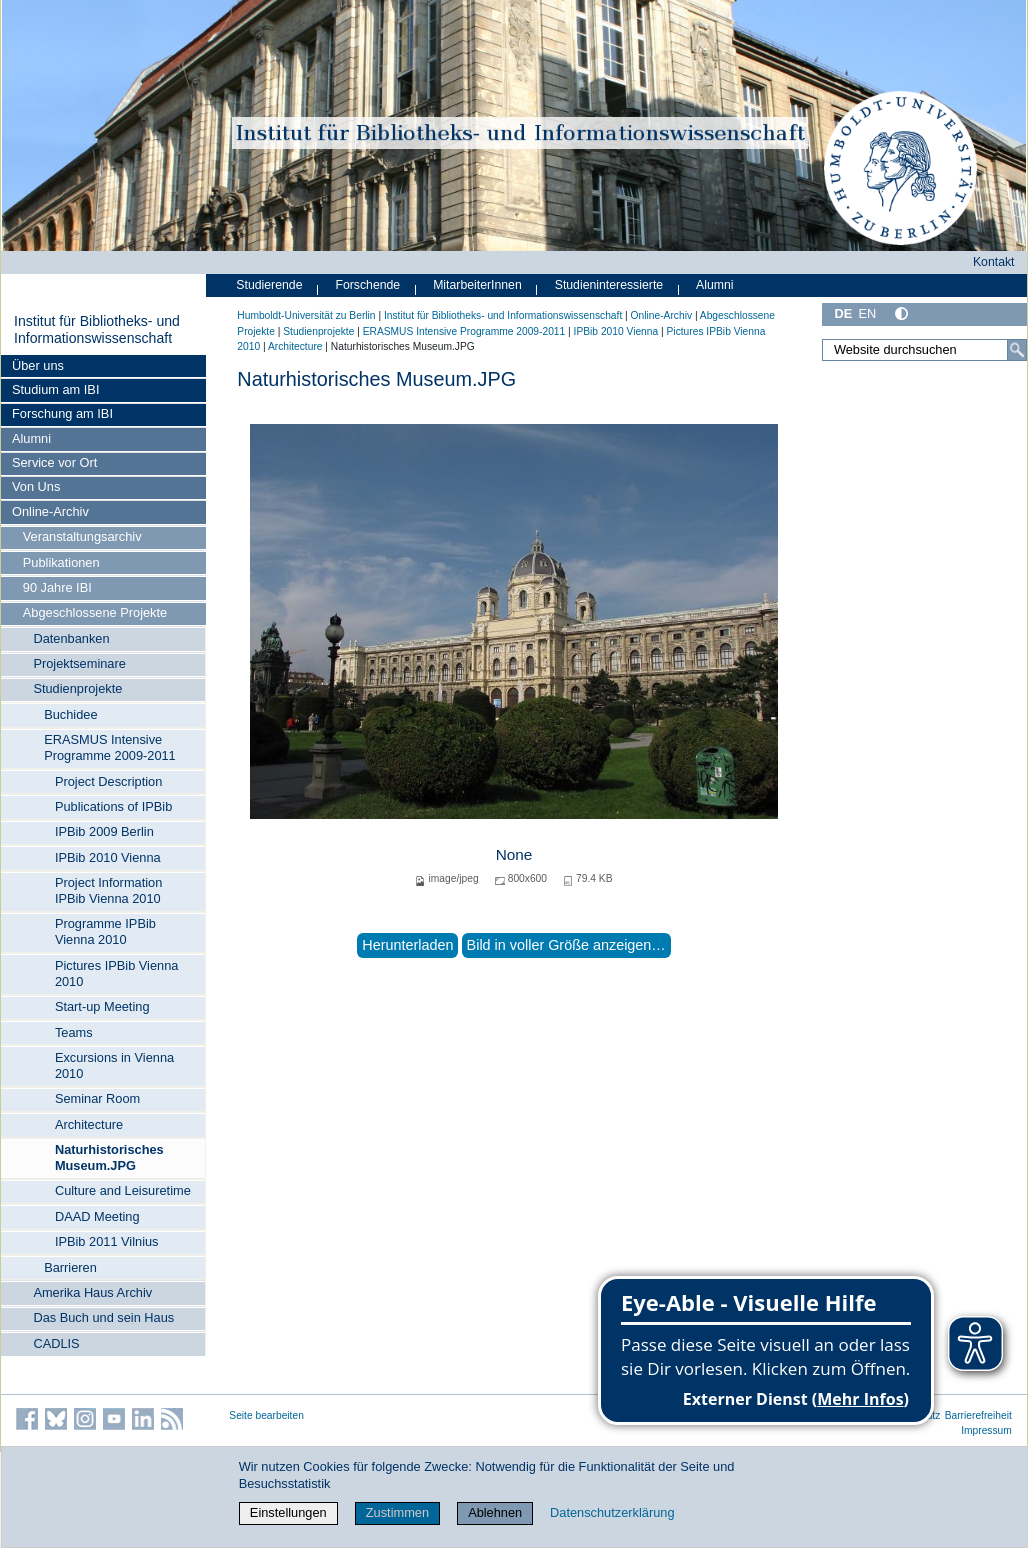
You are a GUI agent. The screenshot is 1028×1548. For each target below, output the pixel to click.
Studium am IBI (55, 389)
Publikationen (61, 562)
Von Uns (36, 486)
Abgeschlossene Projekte (95, 612)
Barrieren (70, 1267)
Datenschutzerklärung (612, 1512)
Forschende (367, 285)
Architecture (89, 1124)
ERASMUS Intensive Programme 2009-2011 (110, 747)
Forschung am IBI (62, 413)
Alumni (31, 438)
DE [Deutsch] (843, 313)
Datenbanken (71, 638)
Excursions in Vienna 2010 (114, 1065)
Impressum (986, 1430)
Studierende (269, 285)
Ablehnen (495, 1512)
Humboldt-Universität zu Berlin (306, 315)
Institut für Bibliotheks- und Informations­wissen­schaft (97, 330)
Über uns (38, 365)
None (514, 854)
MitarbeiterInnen (477, 285)
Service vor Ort (54, 462)
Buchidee (70, 714)
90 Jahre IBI (57, 587)
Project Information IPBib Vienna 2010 (108, 890)
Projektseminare (79, 663)
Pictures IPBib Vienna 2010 (117, 973)
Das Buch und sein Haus (103, 1317)
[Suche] (1017, 350)
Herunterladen (407, 945)
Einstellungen (288, 1512)
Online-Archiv (50, 511)
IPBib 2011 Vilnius (107, 1241)
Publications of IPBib (113, 806)
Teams (74, 1032)
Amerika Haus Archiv (92, 1292)
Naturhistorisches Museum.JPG (109, 1157)
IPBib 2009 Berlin (104, 831)
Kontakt (994, 262)
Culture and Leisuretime (123, 1190)
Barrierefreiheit (978, 1415)
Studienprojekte (77, 688)
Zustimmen (397, 1512)
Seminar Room (97, 1098)
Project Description (108, 781)
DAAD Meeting (97, 1216)
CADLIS (56, 1343)
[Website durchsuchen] (924, 350)
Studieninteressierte (609, 285)
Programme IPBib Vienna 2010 (105, 931)
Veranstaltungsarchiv (82, 536)
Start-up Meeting (102, 1006)
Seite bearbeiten (266, 1415)
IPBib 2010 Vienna (108, 857)
